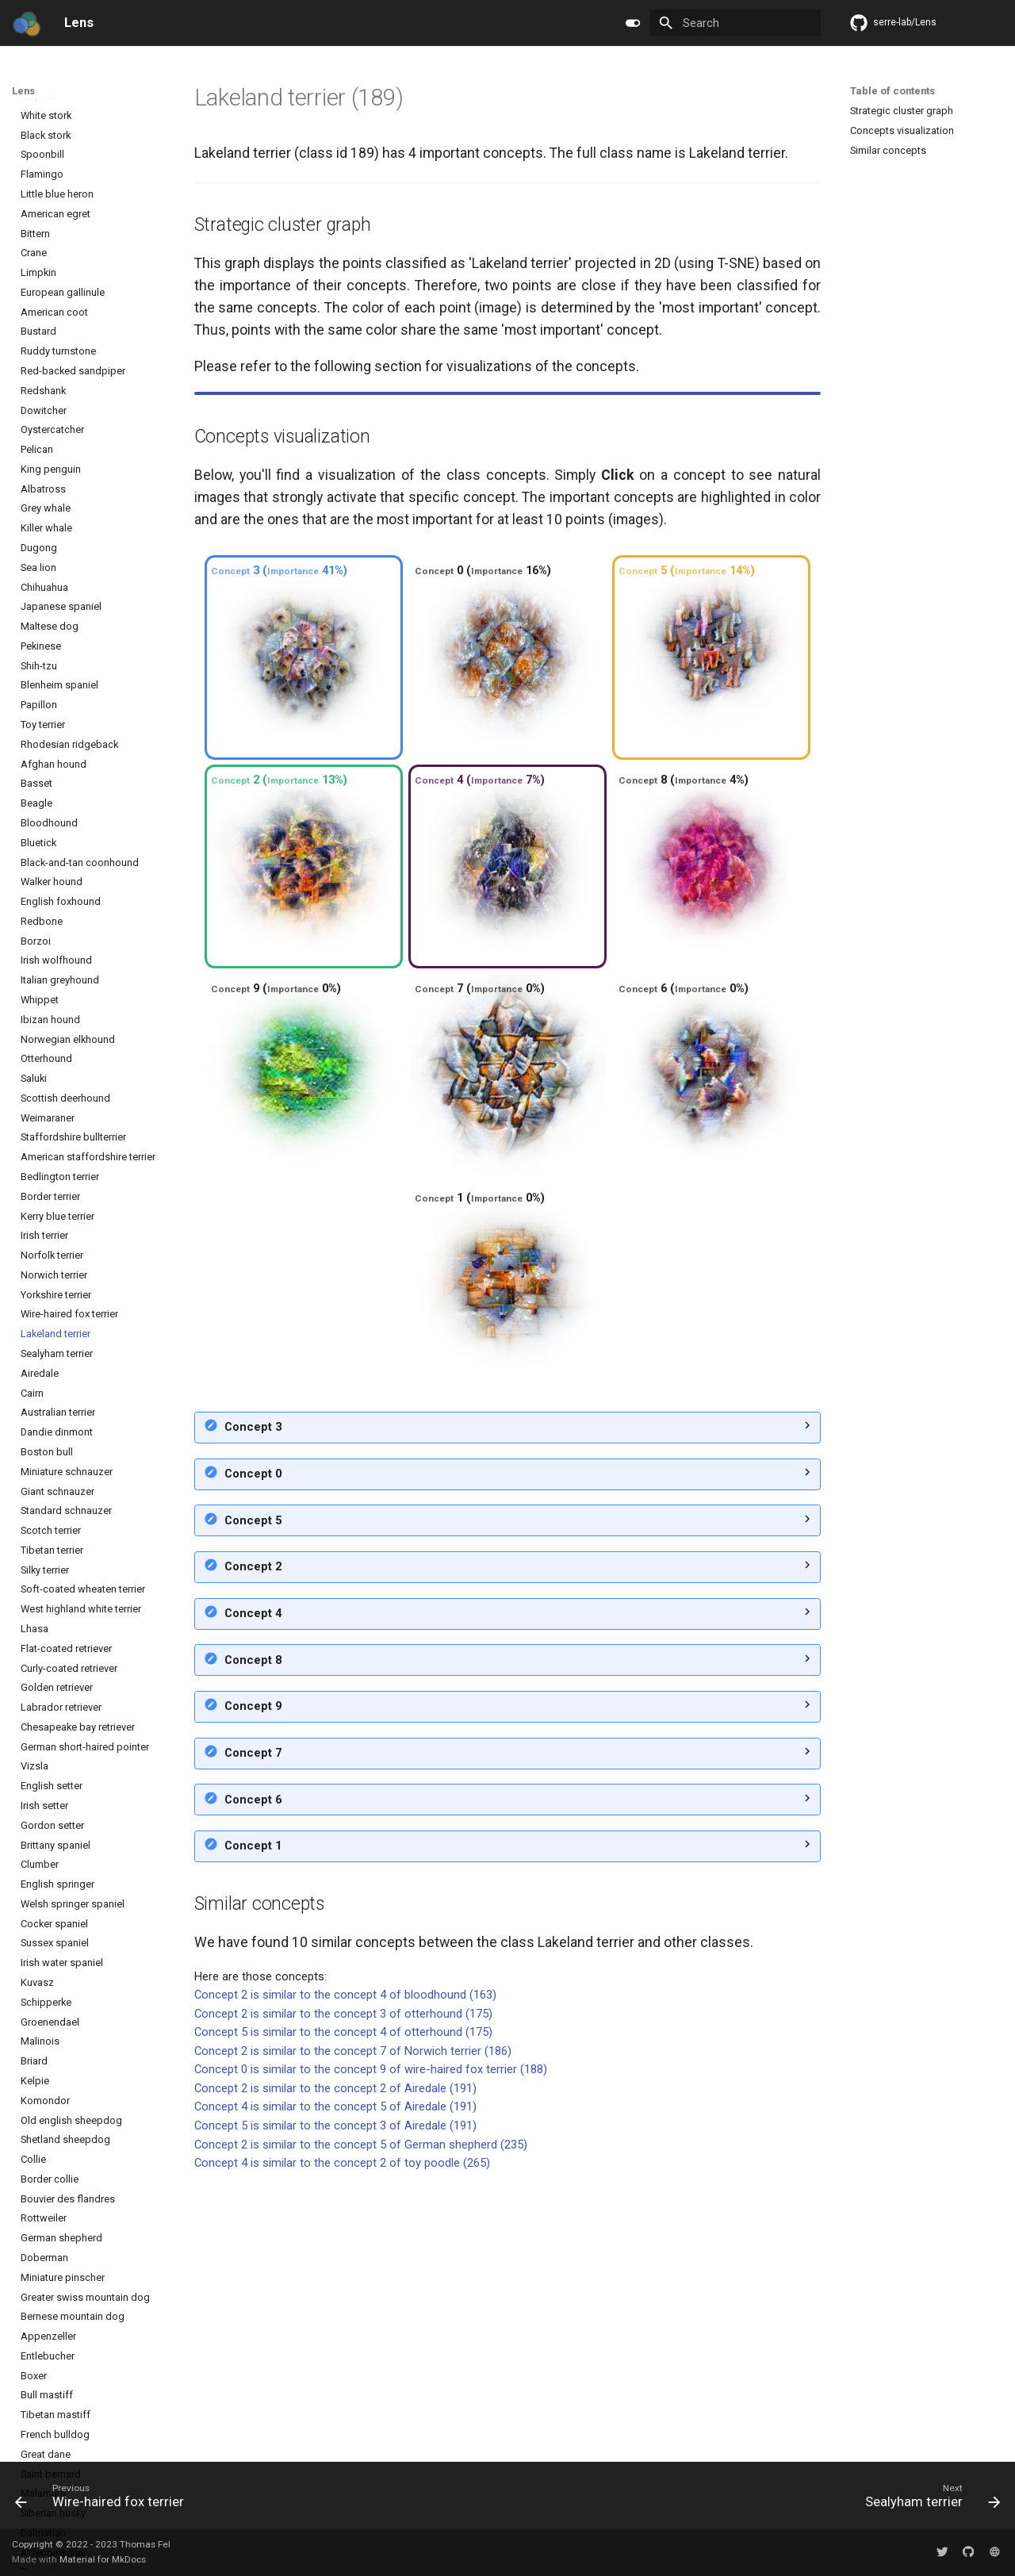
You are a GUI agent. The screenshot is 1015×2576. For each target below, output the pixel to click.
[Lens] (26, 23)
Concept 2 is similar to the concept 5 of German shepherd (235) (360, 2416)
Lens (23, 91)
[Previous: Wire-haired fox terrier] (104, 2500)
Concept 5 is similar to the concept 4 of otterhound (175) (343, 2304)
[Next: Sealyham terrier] (928, 2500)
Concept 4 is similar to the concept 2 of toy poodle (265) (342, 2435)
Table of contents (892, 91)
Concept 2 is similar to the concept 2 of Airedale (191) (335, 2360)
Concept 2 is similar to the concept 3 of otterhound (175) (343, 2286)
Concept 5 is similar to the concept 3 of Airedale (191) (335, 2397)
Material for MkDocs (102, 2560)
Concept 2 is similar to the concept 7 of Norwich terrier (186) (352, 2323)
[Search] (735, 23)
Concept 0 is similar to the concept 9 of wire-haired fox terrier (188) (370, 2341)
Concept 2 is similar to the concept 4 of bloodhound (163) (345, 2267)
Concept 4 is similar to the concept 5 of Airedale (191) (335, 2378)
